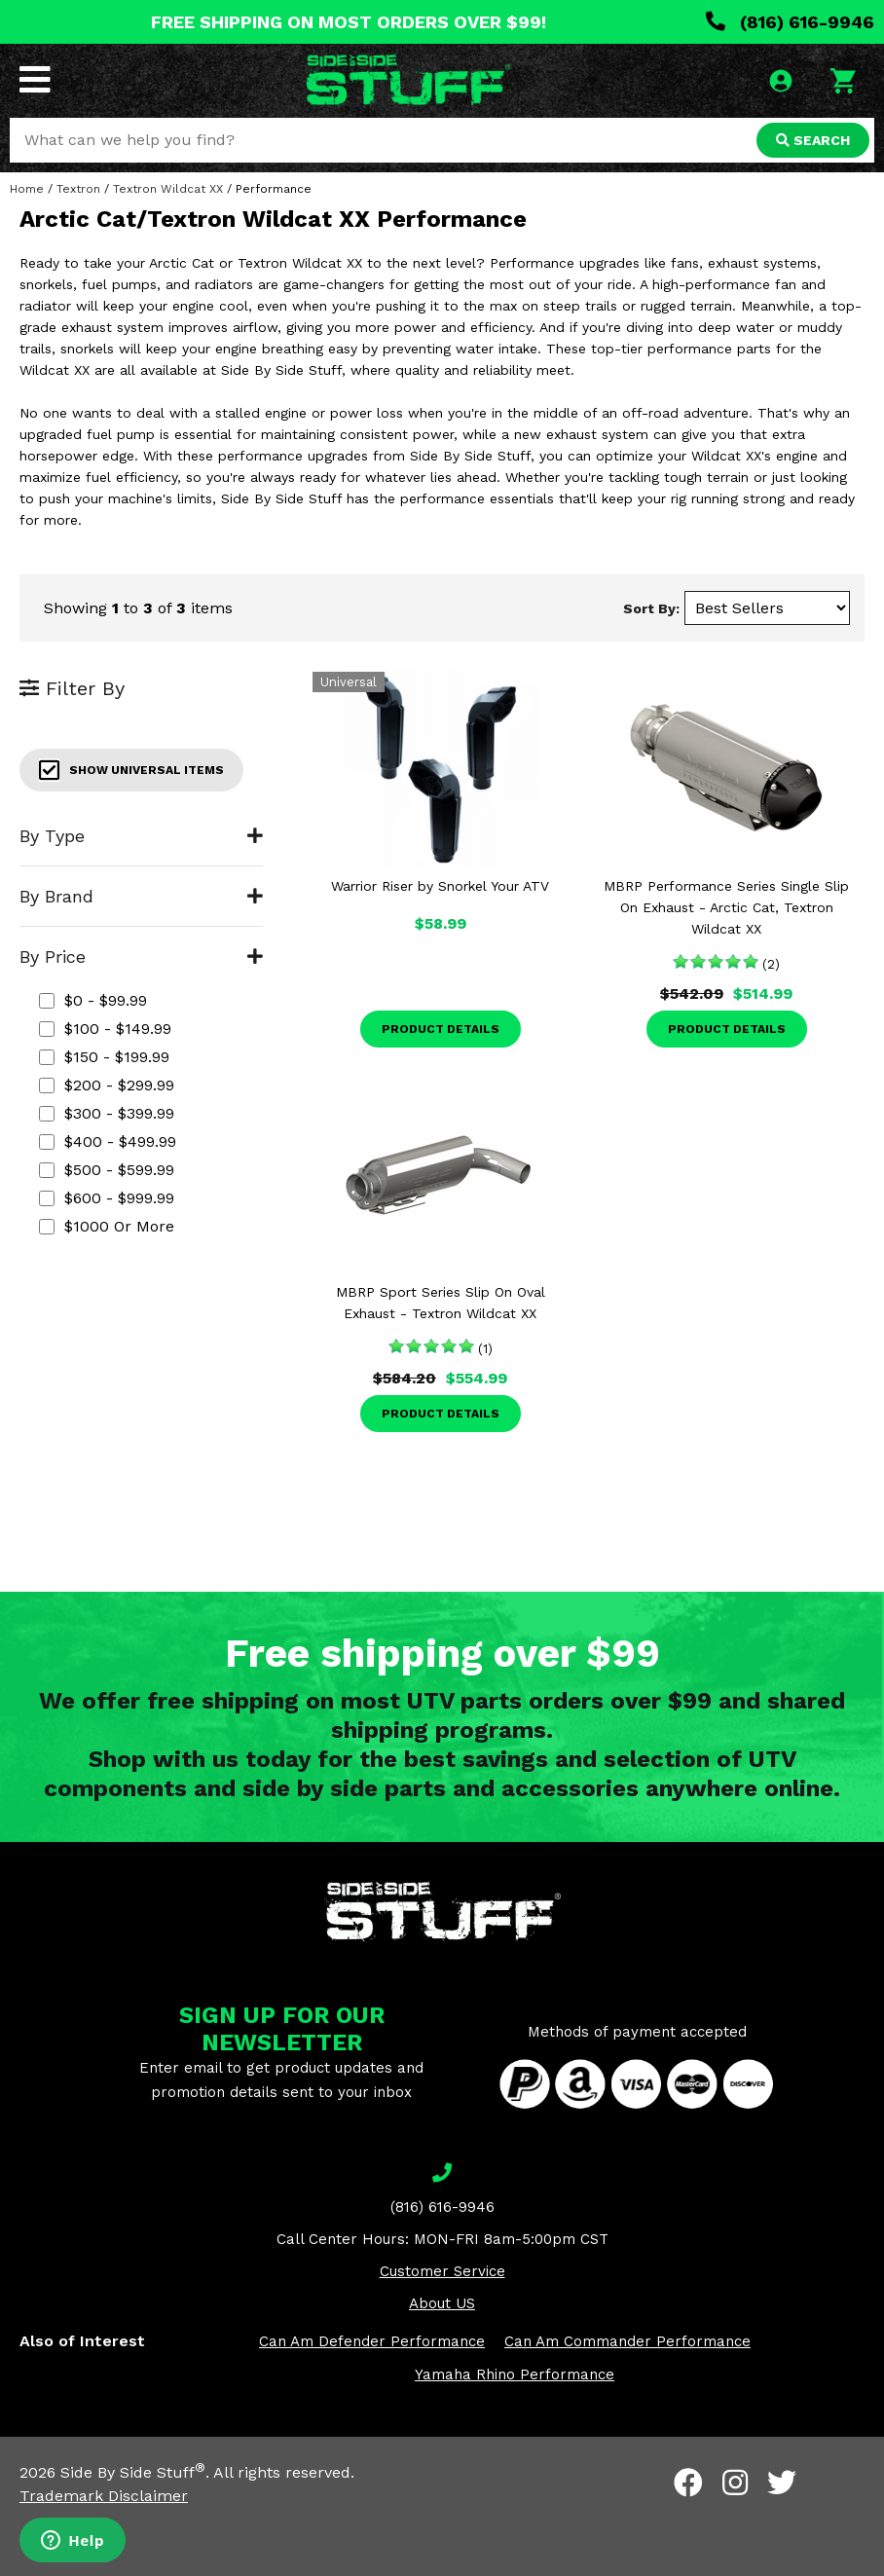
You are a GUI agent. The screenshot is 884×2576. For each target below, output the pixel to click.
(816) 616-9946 (790, 22)
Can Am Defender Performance (372, 2341)
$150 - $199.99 (104, 1057)
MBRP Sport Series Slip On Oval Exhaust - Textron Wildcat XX (440, 1302)
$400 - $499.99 (107, 1141)
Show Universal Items (131, 770)
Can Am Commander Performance (627, 2341)
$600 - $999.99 (106, 1198)
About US (442, 2303)
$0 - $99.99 (93, 1000)
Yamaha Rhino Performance (514, 2374)
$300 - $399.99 (106, 1113)
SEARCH (813, 140)
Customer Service (442, 2271)
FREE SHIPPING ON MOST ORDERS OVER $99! (348, 22)
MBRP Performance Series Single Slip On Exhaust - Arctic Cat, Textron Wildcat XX (726, 907)
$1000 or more (106, 1226)
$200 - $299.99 (106, 1085)
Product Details (440, 1029)
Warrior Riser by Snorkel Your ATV (440, 886)
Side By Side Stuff (132, 2472)
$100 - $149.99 (105, 1028)
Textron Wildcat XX (168, 189)
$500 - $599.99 (106, 1169)
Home (27, 189)
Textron (78, 189)
